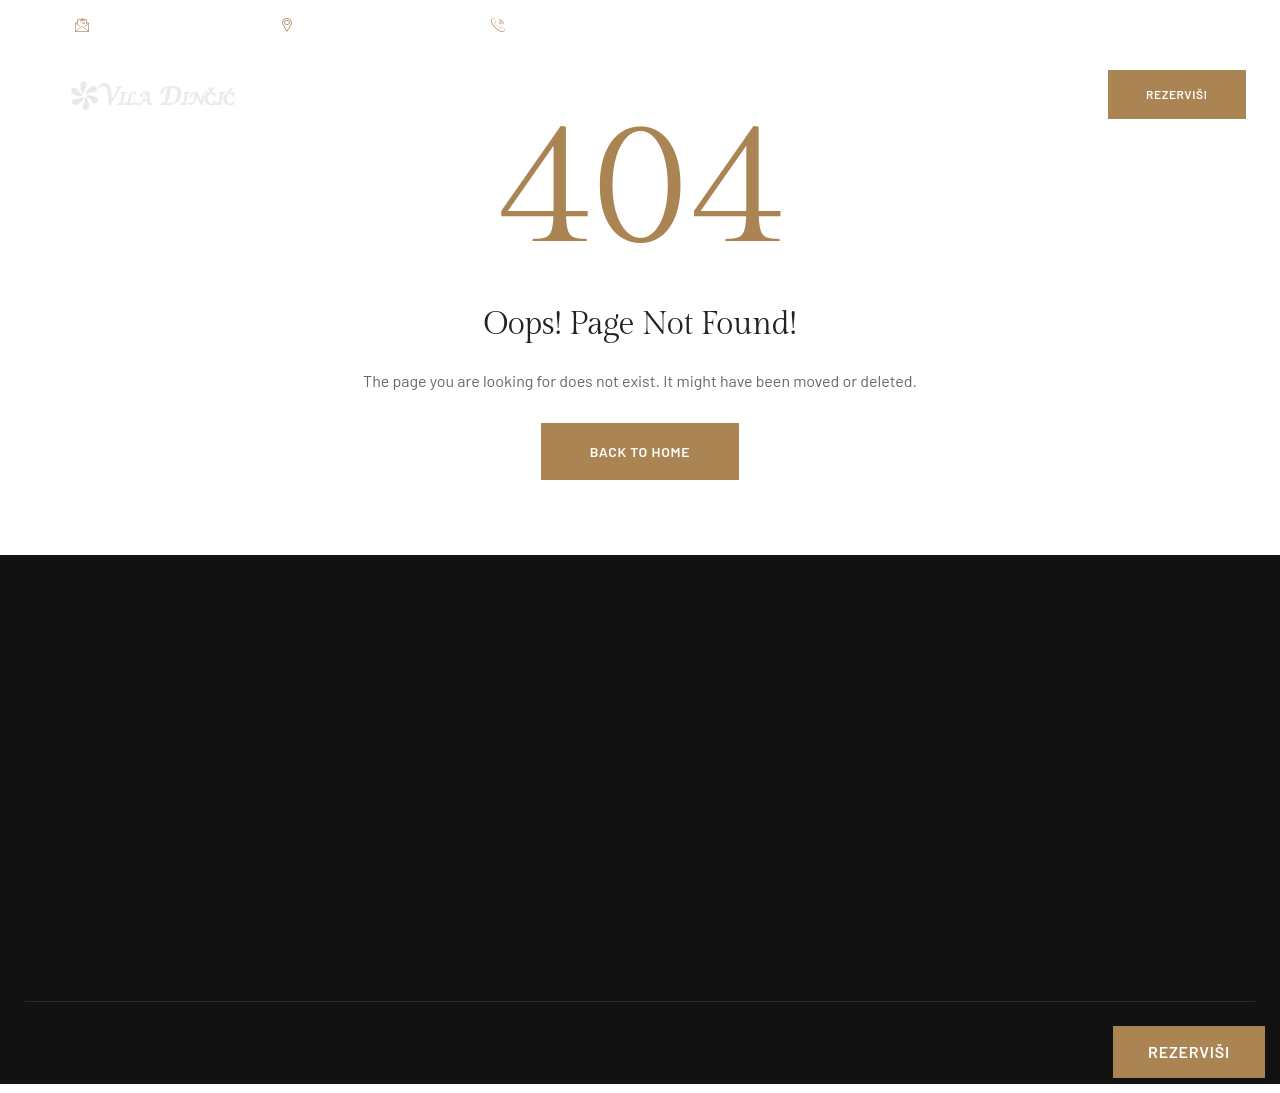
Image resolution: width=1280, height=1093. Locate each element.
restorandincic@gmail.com (167, 25)
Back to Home (640, 451)
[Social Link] (1165, 25)
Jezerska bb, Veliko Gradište (375, 25)
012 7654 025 (540, 25)
